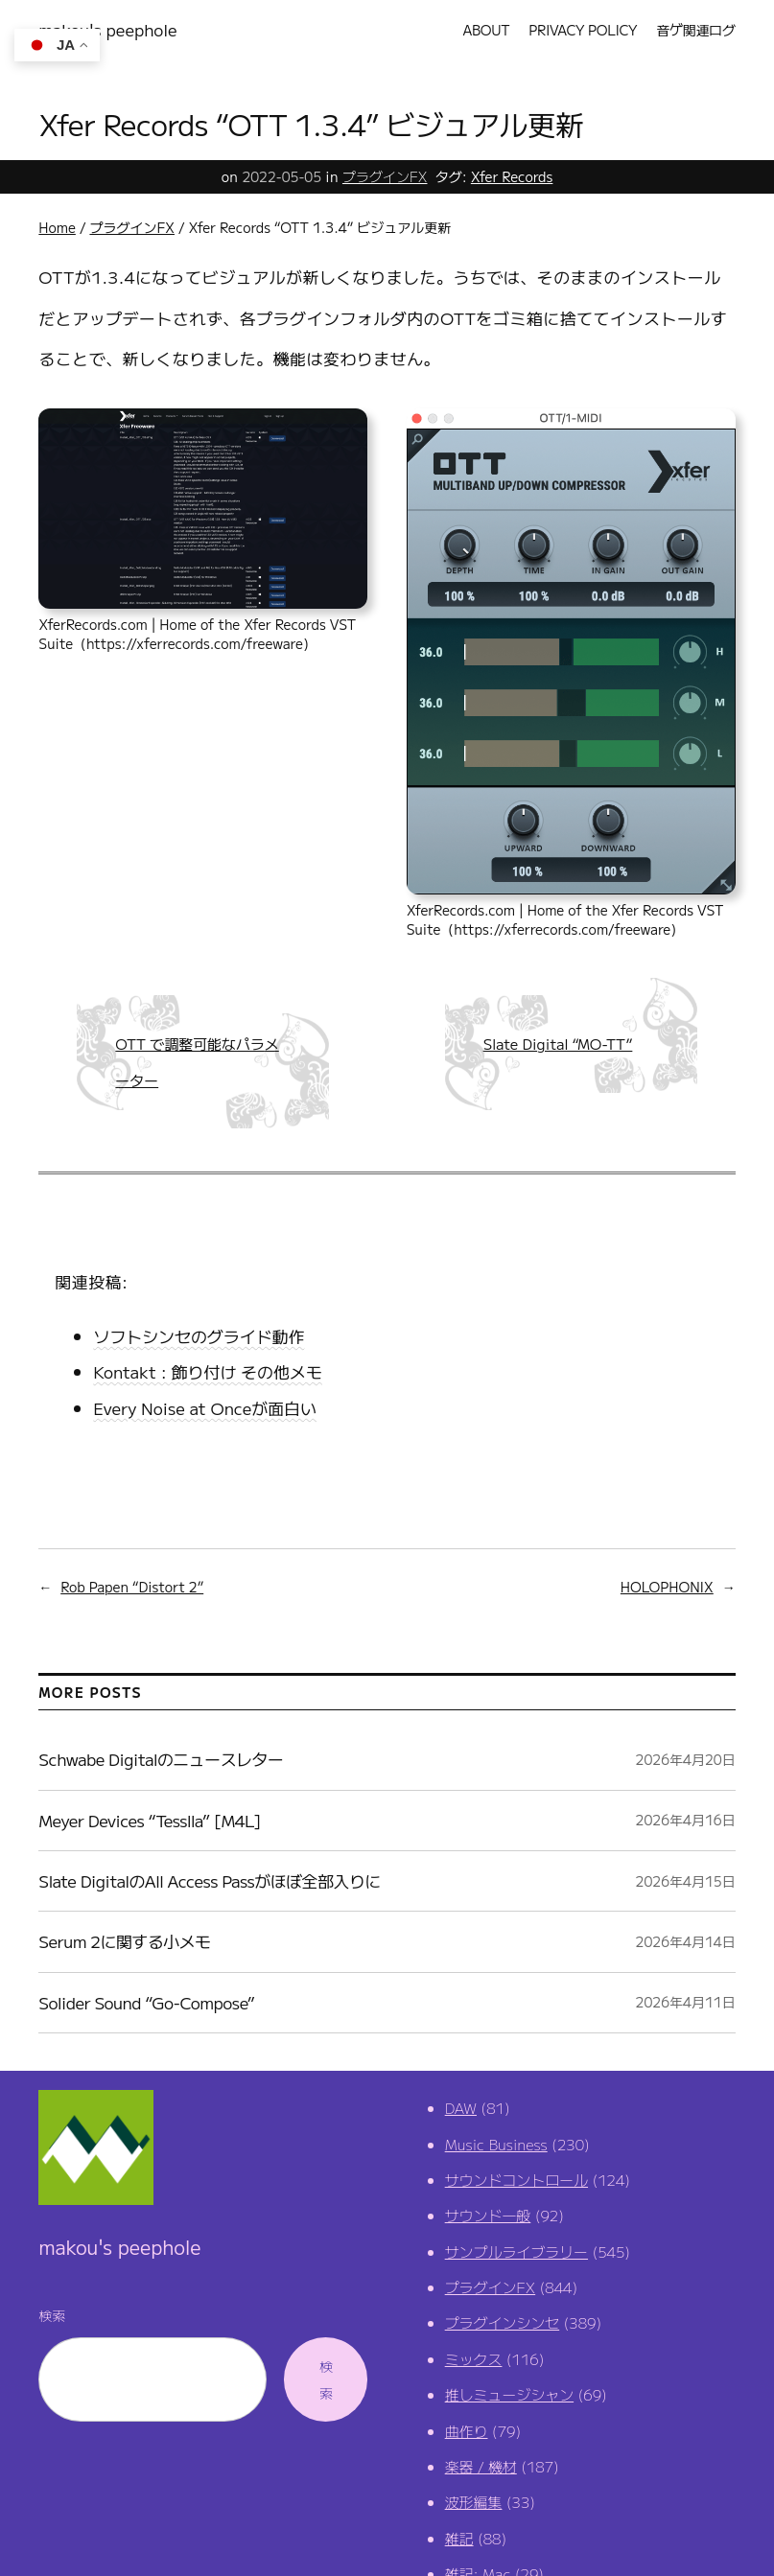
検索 (51, 2315)
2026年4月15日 (686, 1881)
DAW (461, 2108)
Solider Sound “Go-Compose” (146, 2002)
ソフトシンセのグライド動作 (198, 1336)
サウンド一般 (488, 2215)
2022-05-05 (281, 176)
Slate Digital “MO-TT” (558, 1043)
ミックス (474, 2359)
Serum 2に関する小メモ (124, 1941)
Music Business (496, 2144)
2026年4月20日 (686, 1759)
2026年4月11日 (686, 2001)
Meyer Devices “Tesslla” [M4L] (149, 1820)
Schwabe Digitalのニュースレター (160, 1759)
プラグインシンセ (502, 2322)
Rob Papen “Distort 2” (131, 1586)
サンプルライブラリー (516, 2251)
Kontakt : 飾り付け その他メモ (207, 1371)
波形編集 (474, 2502)
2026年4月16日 (686, 1819)
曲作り (466, 2431)
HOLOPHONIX (667, 1586)
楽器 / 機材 (481, 2466)
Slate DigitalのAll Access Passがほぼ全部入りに (209, 1880)
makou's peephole (107, 29)
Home (57, 227)
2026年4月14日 (686, 1941)
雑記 (459, 2538)
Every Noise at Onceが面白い (205, 1408)
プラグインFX (385, 176)
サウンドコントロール (516, 2180)
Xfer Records (512, 176)
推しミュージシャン (509, 2394)
